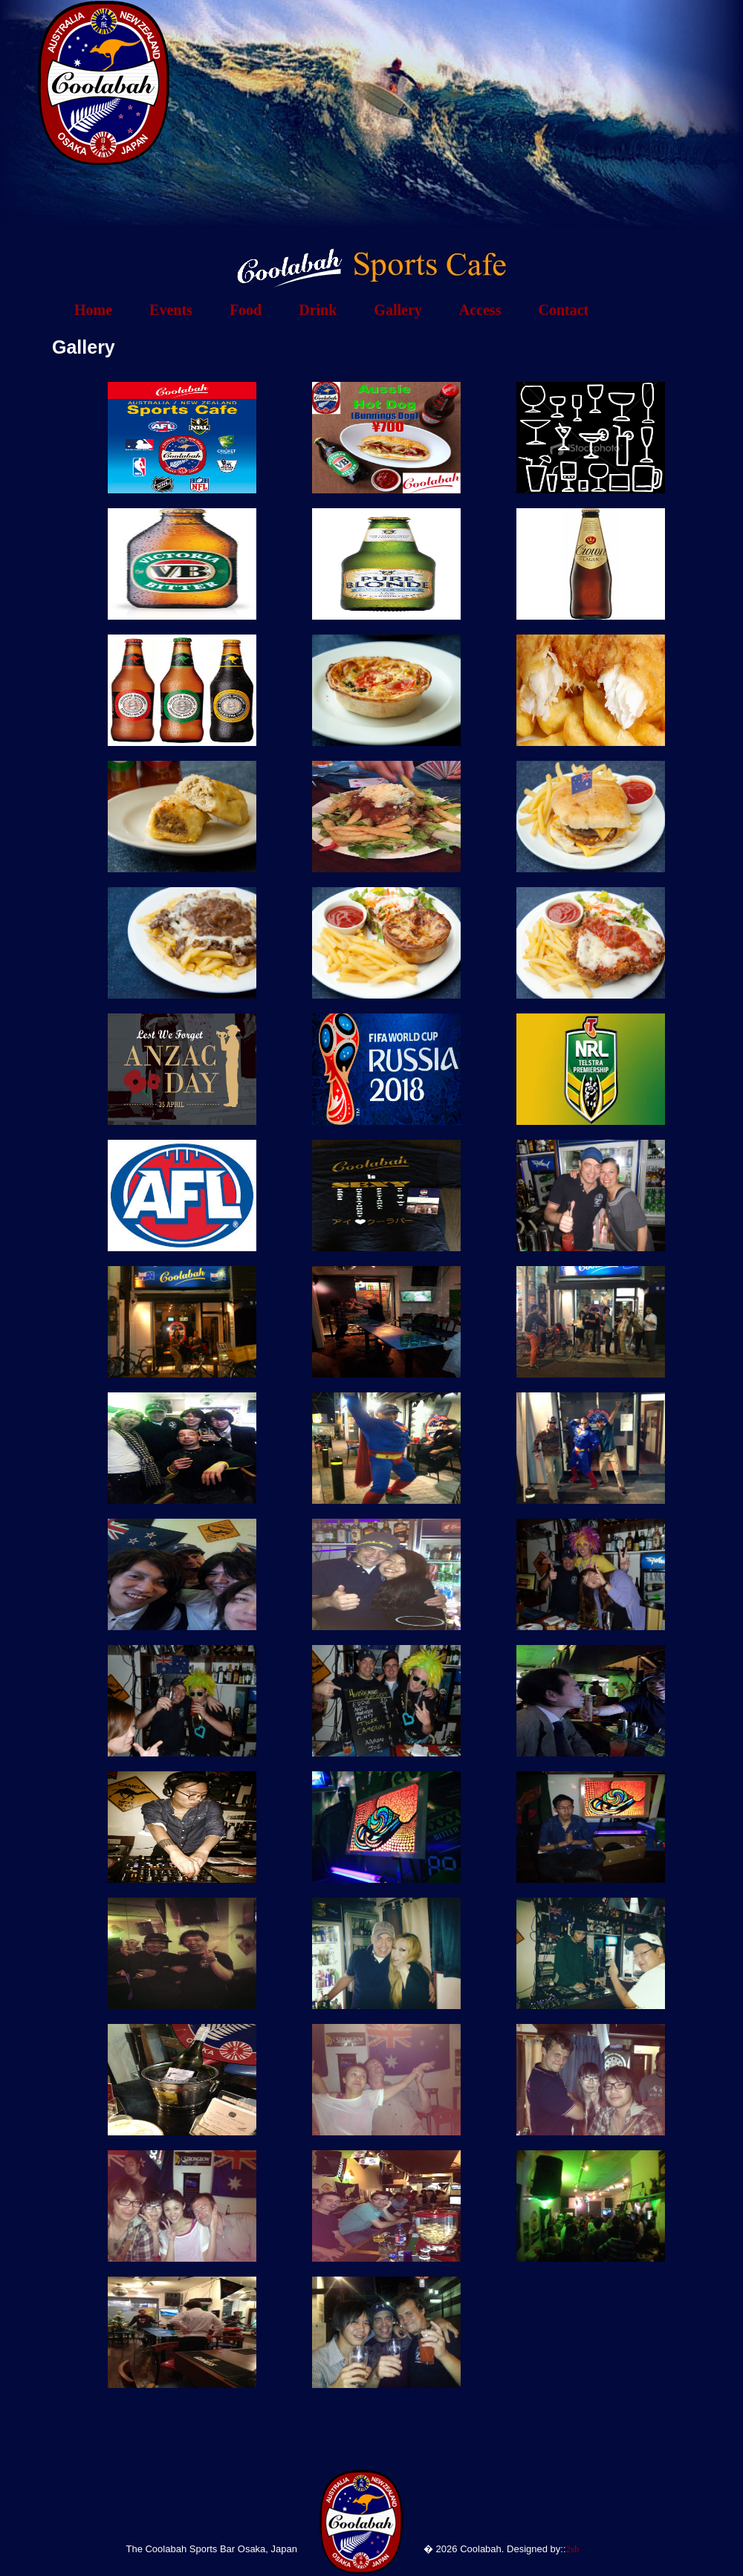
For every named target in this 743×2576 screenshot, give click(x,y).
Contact (563, 310)
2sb (573, 2548)
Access (480, 310)
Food (246, 310)
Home (93, 310)
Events (170, 310)
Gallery (397, 310)
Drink (318, 310)
